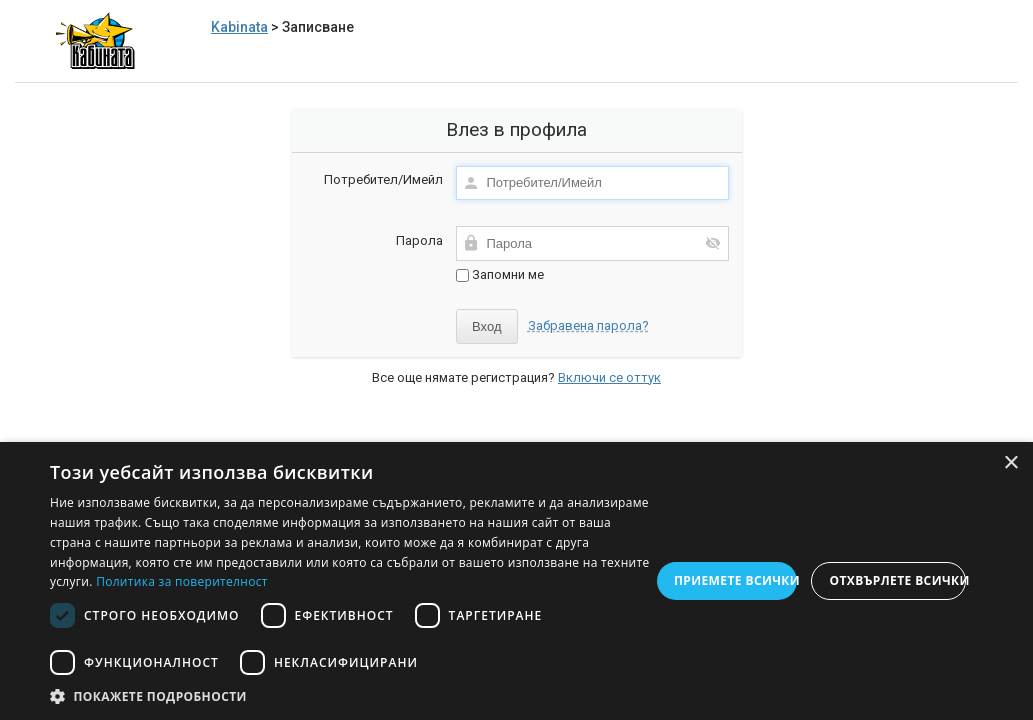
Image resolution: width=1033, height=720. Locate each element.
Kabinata (239, 27)
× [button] (1010, 463)
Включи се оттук (609, 377)
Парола (419, 240)
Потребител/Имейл (383, 179)
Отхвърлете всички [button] (897, 580)
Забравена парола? (588, 325)
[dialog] (516, 581)
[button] (350, 695)
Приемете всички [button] (736, 580)
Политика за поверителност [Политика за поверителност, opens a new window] (182, 581)
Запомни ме (500, 274)
